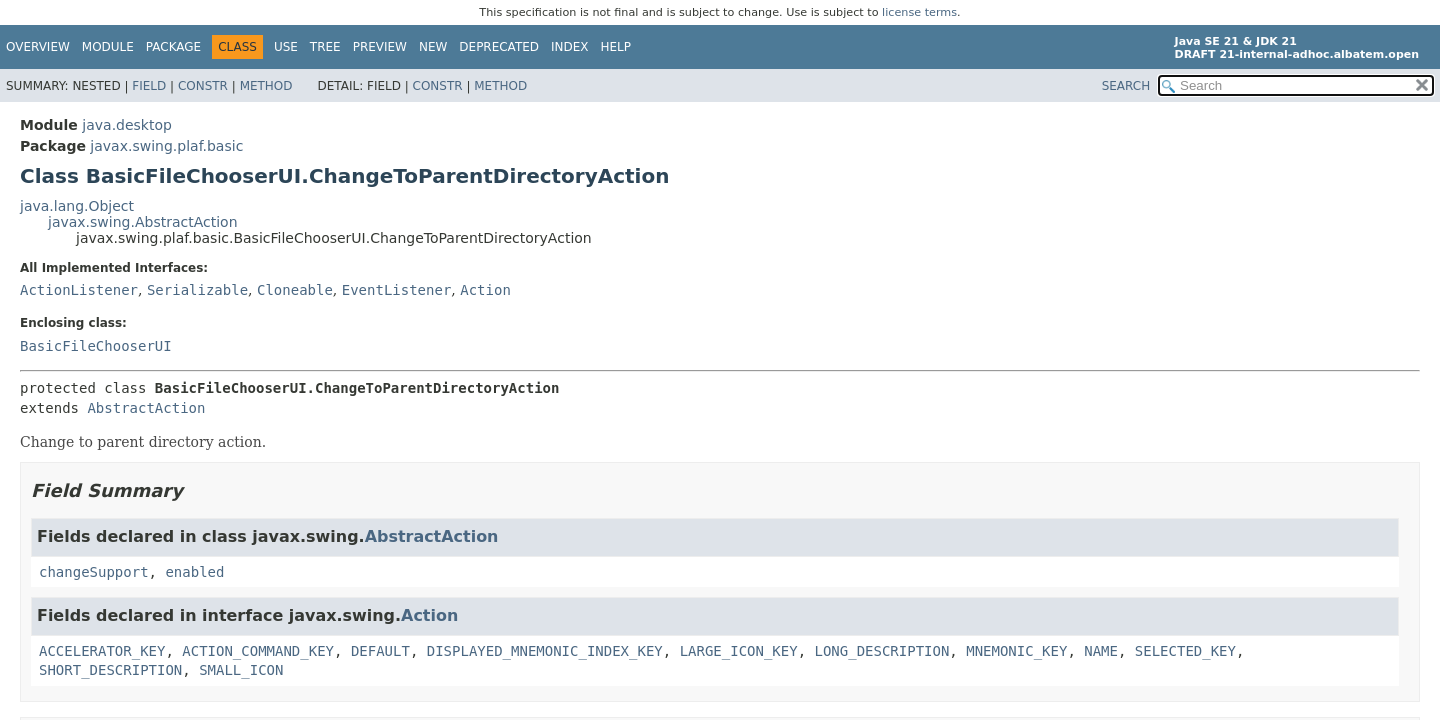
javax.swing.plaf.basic (166, 146)
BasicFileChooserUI (96, 346)
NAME (1101, 651)
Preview (380, 47)
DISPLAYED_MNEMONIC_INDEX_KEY (545, 651)
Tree (325, 47)
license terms (919, 12)
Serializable (197, 290)
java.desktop (127, 125)
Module (108, 47)
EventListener (397, 290)
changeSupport (94, 572)
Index (570, 47)
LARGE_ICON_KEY (739, 651)
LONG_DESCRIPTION (882, 651)
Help (616, 47)
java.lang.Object (77, 206)
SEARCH (1126, 86)
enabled (194, 572)
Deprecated (499, 47)
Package (173, 47)
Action (485, 290)
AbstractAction (146, 408)
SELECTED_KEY (1185, 651)
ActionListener (79, 290)
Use (286, 47)
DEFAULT (380, 651)
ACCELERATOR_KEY (102, 651)
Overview (38, 47)
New (433, 47)
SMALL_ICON (241, 670)
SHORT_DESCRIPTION (110, 670)
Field (149, 86)
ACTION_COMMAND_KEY (258, 651)
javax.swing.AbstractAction (143, 222)
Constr (203, 86)
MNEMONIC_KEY (1016, 651)
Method (266, 86)
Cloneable (295, 290)
